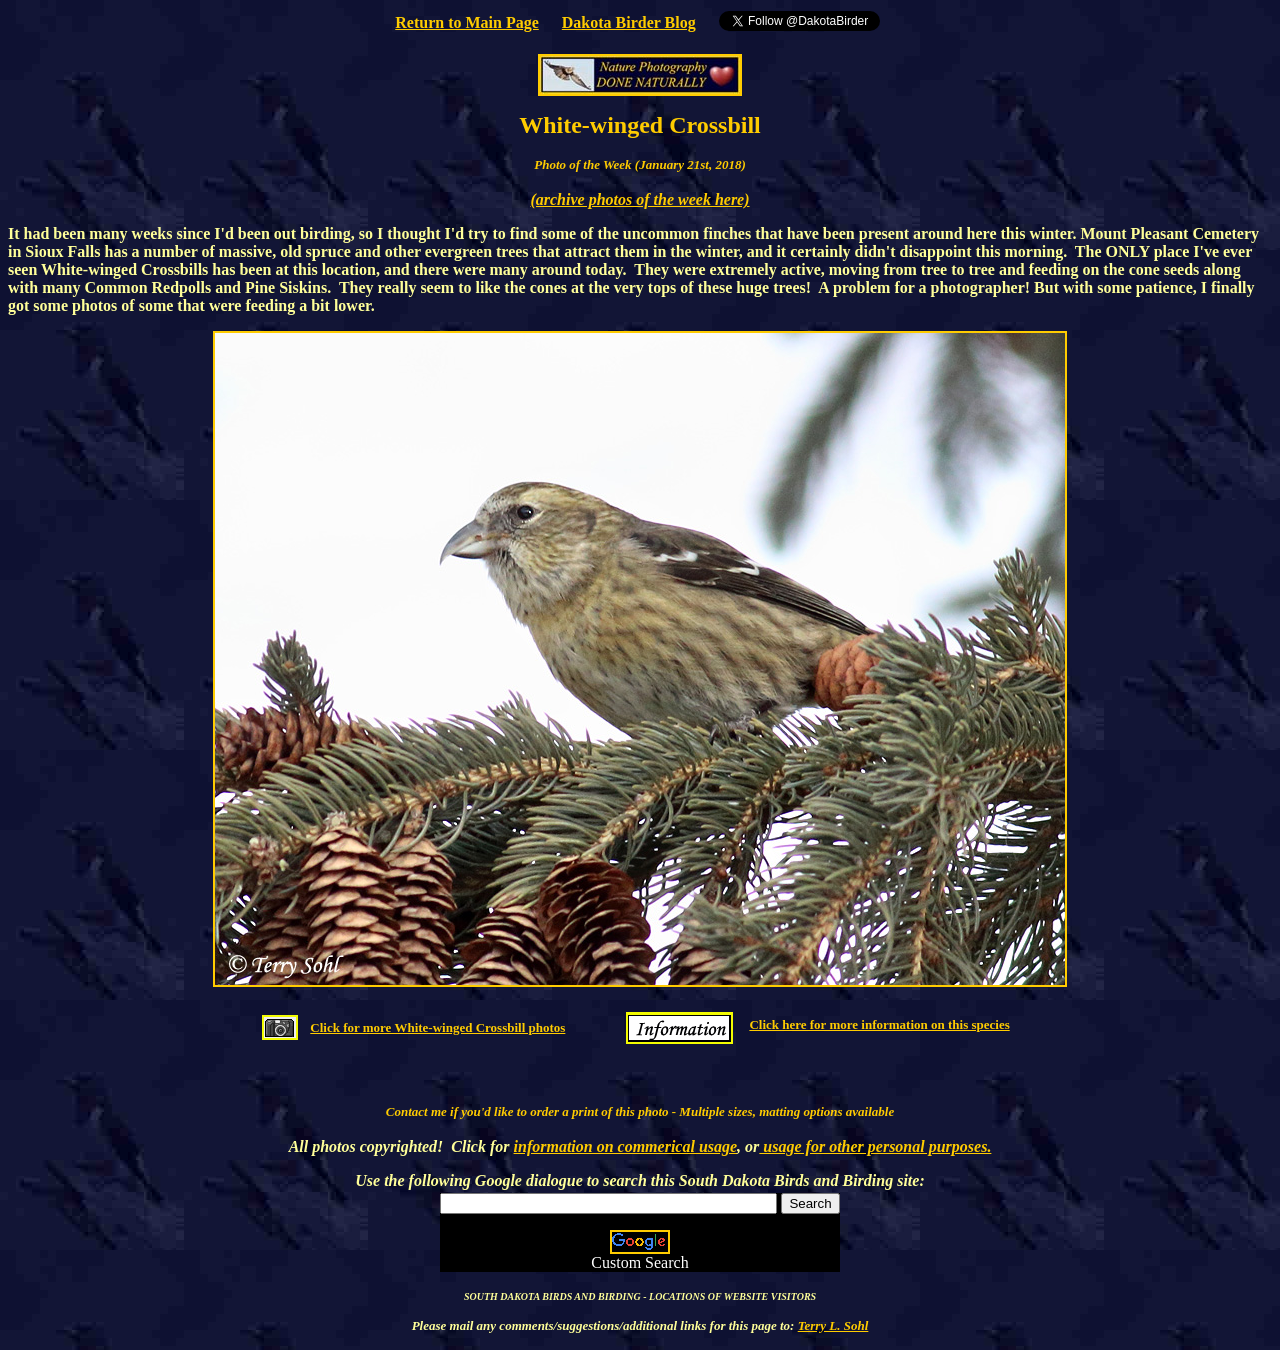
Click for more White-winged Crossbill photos (437, 1027)
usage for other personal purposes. (875, 1146)
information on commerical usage (626, 1146)
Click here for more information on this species (879, 1024)
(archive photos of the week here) (639, 199)
